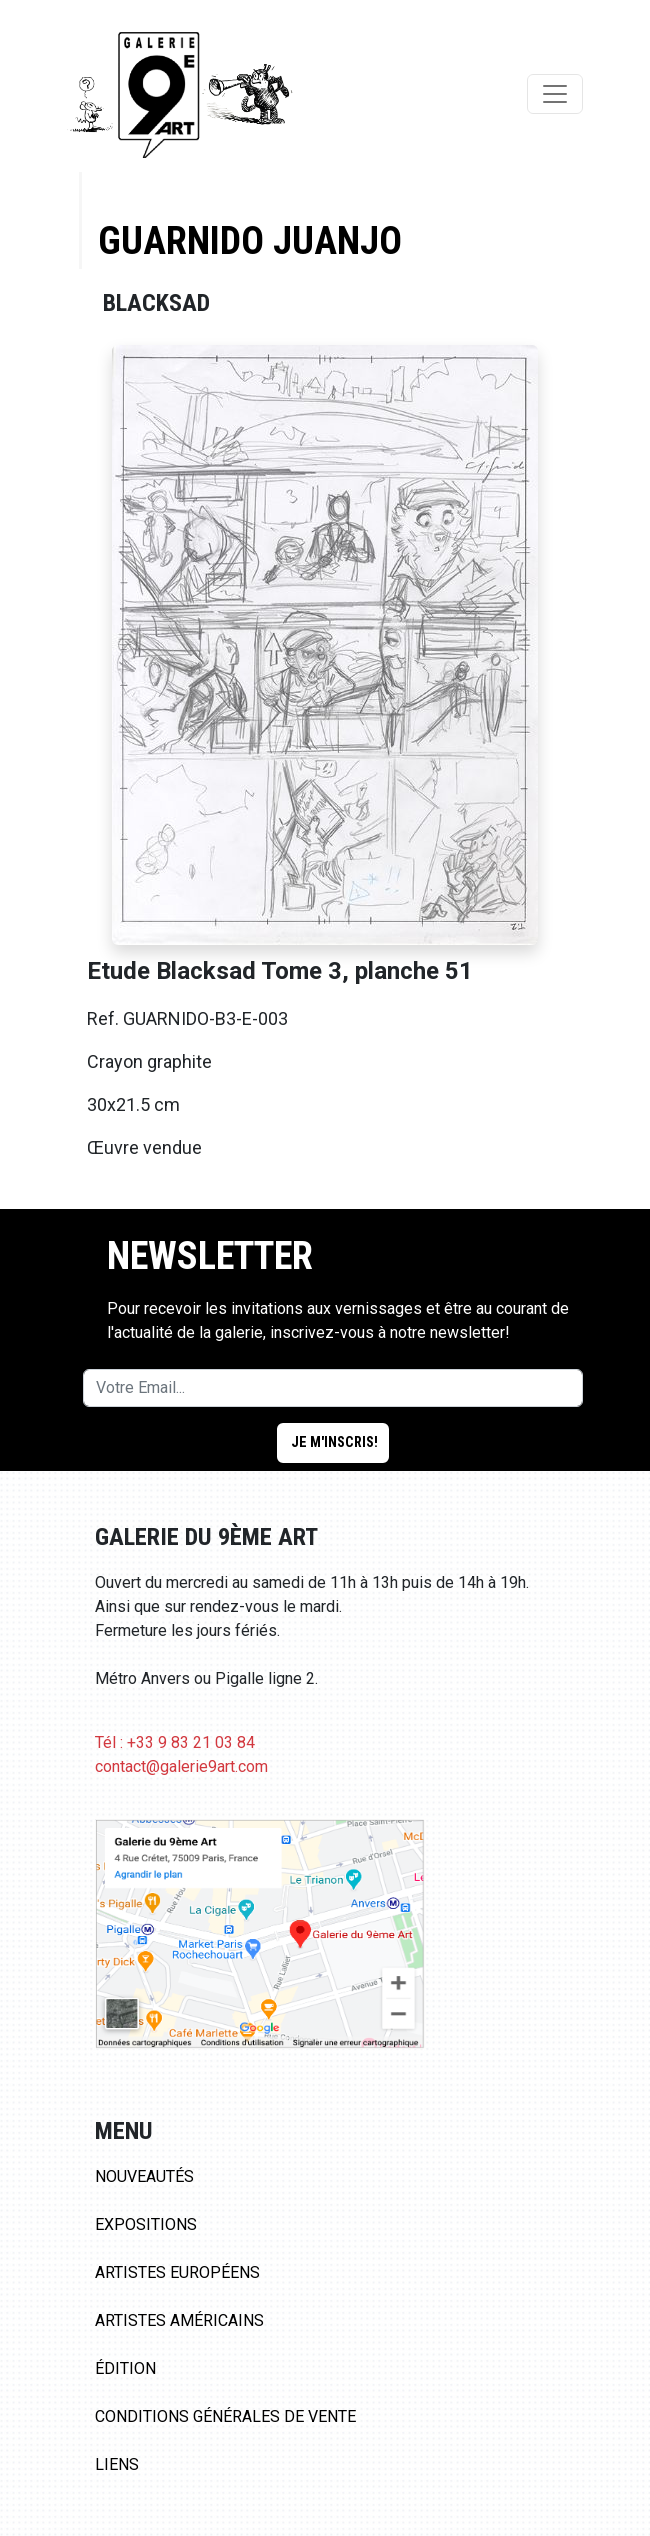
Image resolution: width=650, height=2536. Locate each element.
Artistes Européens (177, 2272)
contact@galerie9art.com (181, 1766)
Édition (125, 2368)
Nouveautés (144, 2176)
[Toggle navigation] (555, 94)
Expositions (146, 2224)
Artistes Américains (179, 2320)
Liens (117, 2464)
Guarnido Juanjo (250, 240)
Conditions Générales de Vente (225, 2416)
